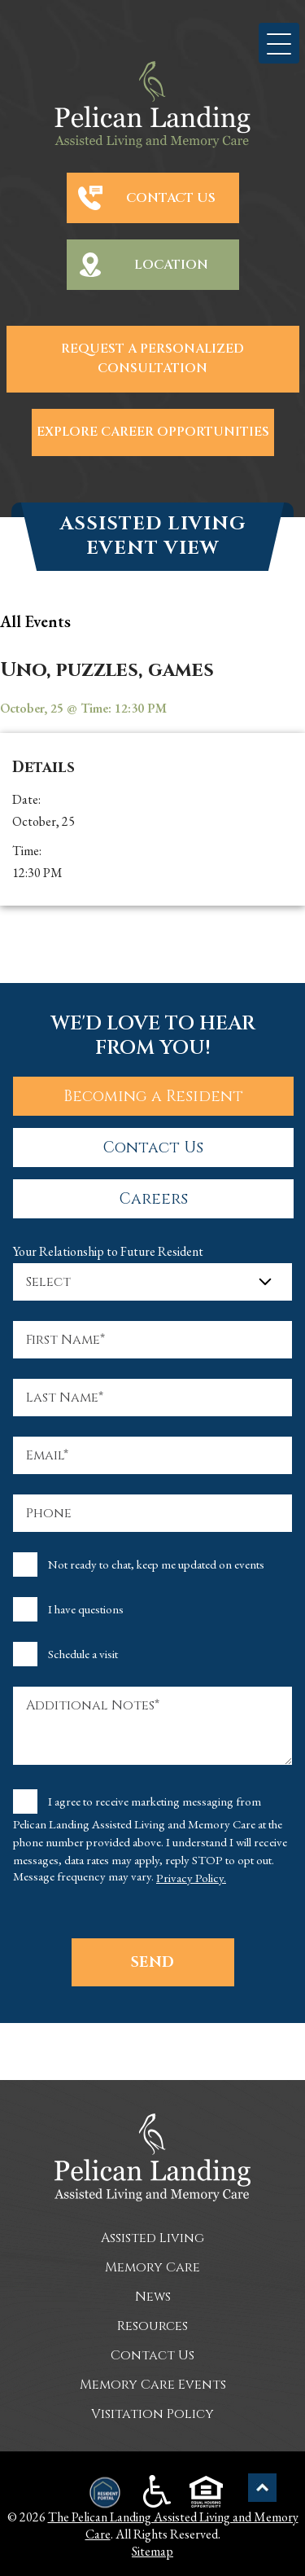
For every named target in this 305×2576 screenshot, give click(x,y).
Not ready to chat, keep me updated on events (156, 1564)
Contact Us (171, 198)
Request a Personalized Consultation (152, 358)
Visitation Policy (152, 2414)
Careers (154, 1198)
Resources (152, 2326)
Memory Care (152, 2267)
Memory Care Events (153, 2385)
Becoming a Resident (153, 1096)
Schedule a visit (83, 1654)
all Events (35, 621)
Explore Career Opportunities (153, 432)
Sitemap (152, 2551)
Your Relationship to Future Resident (108, 1251)
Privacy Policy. (191, 1878)
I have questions (86, 1609)
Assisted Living (152, 2238)
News (153, 2297)
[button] (279, 43)
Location (171, 265)
